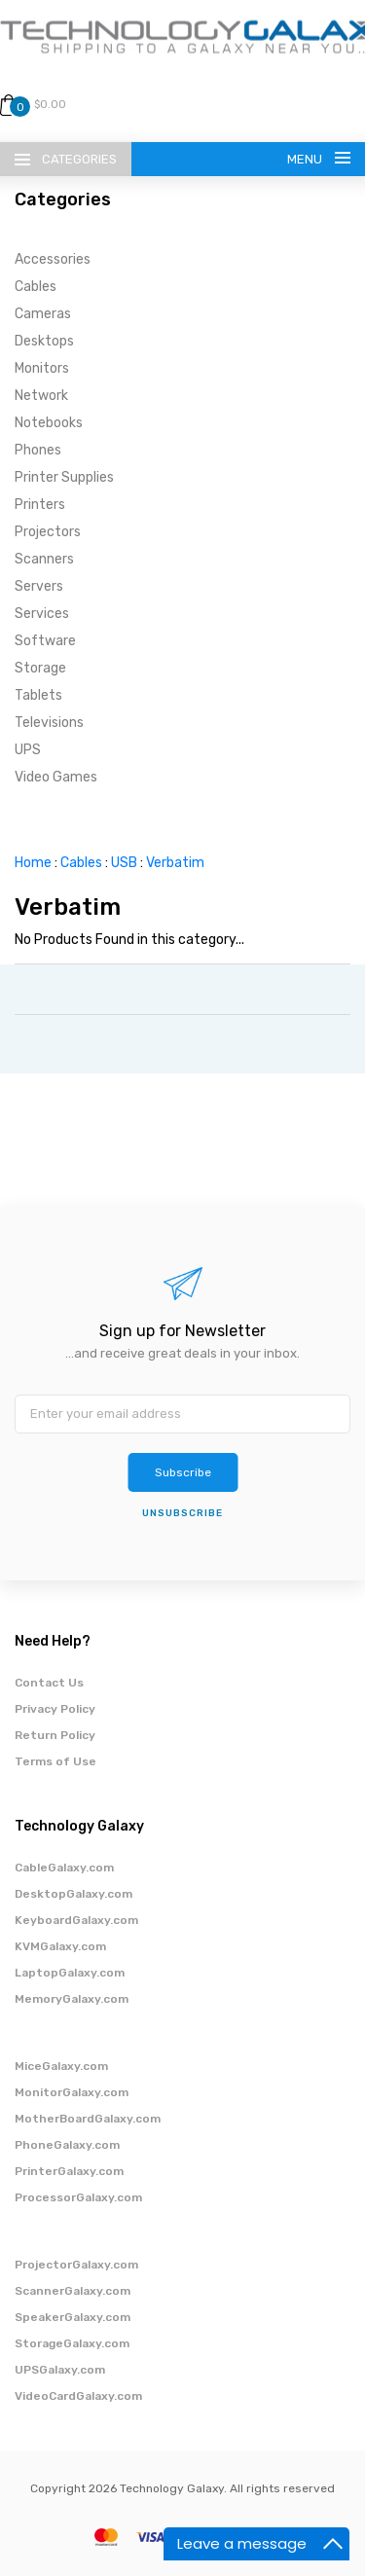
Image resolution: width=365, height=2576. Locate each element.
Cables (35, 286)
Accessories (53, 259)
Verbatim (175, 862)
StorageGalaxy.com (72, 2343)
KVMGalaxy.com (60, 1946)
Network (41, 395)
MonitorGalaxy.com (71, 2092)
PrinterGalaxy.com (69, 2171)
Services (42, 613)
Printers (40, 504)
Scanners (44, 559)
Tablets (38, 695)
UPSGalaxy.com (60, 2369)
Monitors (42, 368)
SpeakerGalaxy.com (72, 2317)
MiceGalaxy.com (61, 2066)
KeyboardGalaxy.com (76, 1920)
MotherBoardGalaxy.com (88, 2118)
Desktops (44, 341)
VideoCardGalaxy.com (78, 2396)
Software (45, 641)
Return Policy (55, 1735)
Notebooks (49, 423)
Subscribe (183, 1472)
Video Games (56, 777)
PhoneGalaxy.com (67, 2145)
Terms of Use (55, 1761)
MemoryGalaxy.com (71, 1999)
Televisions (49, 722)
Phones (38, 450)
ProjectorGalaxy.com (76, 2264)
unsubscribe (182, 1513)
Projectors (48, 532)
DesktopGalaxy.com (73, 1894)
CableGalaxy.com (64, 1867)
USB (124, 862)
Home (33, 862)
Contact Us (49, 1682)
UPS (28, 750)
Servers (39, 586)
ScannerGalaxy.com (72, 2291)
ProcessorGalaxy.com (78, 2197)
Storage (40, 668)
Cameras (43, 314)
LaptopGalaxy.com (70, 1972)
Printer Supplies (64, 477)
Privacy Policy (55, 1709)
